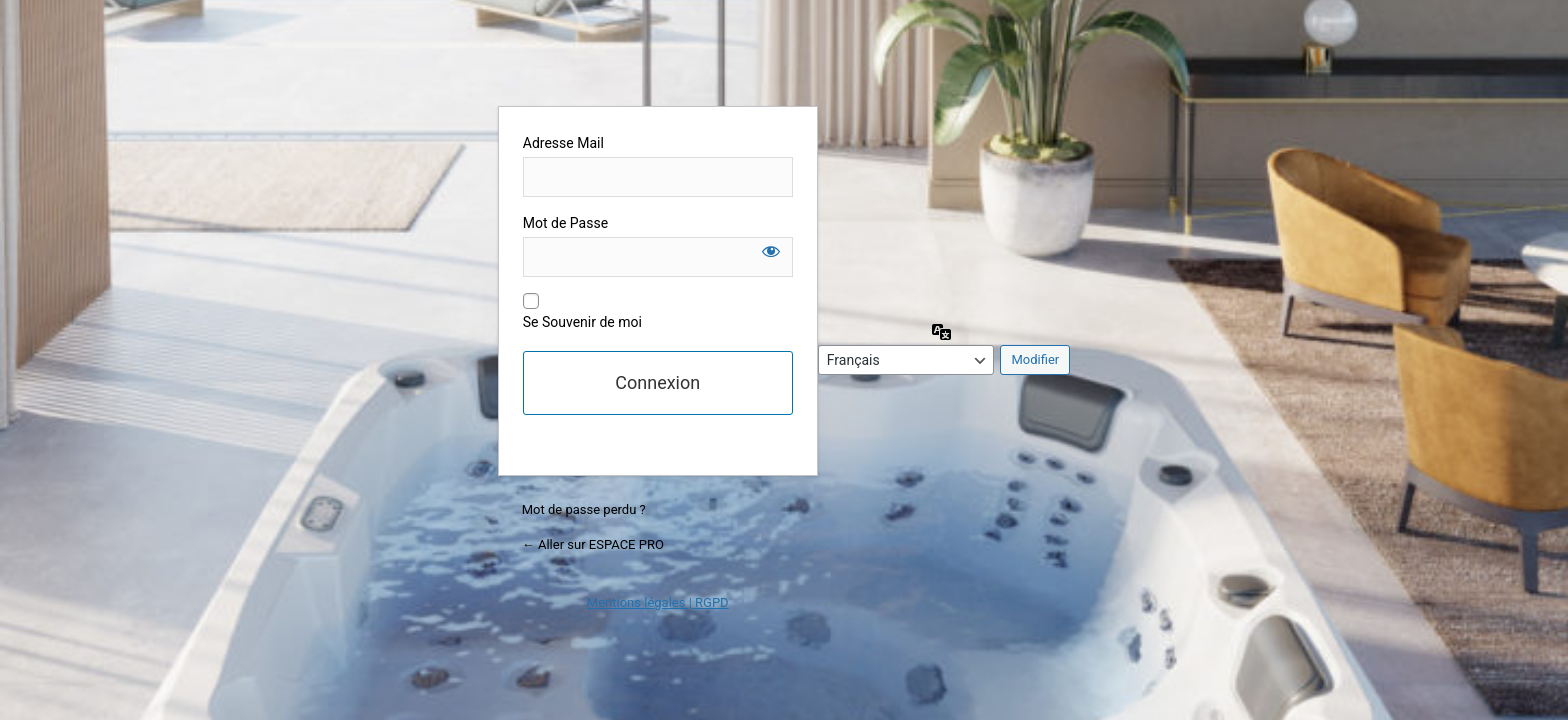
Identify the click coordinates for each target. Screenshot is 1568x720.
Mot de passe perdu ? (584, 509)
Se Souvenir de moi (582, 322)
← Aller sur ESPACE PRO (593, 544)
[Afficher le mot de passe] (771, 251)
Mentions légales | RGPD (658, 602)
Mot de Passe (565, 223)
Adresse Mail (563, 143)
